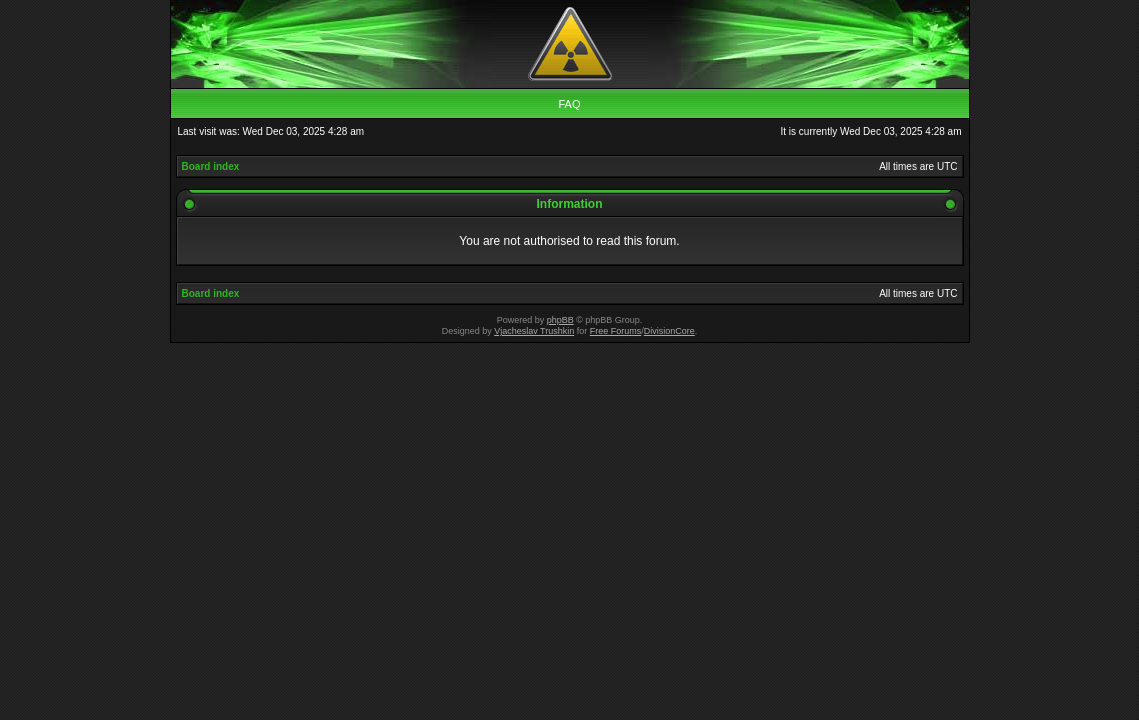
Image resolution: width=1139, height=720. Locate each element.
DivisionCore (669, 331)
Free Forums (616, 331)
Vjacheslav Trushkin (534, 331)
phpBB (560, 320)
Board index (211, 166)
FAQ (569, 104)
